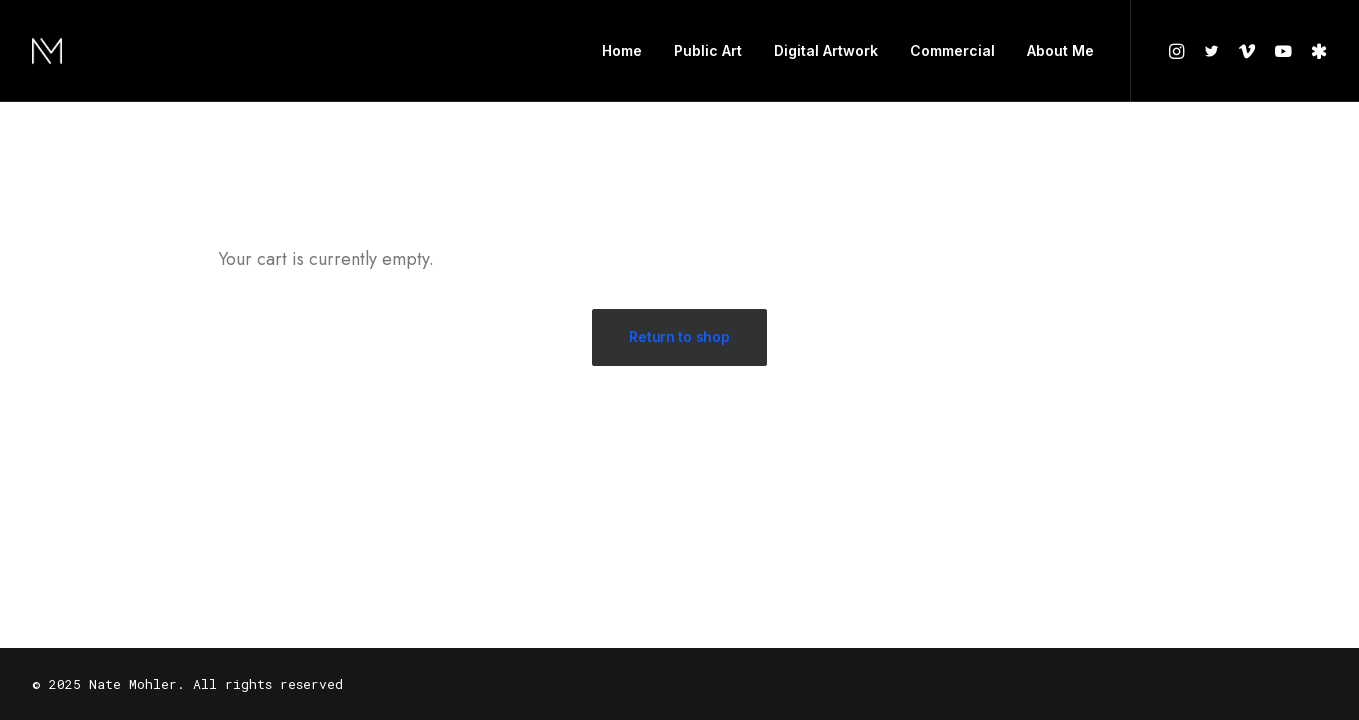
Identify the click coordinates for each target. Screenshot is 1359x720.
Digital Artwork (826, 50)
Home (622, 50)
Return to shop (679, 336)
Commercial (952, 50)
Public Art (708, 50)
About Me (1060, 50)
